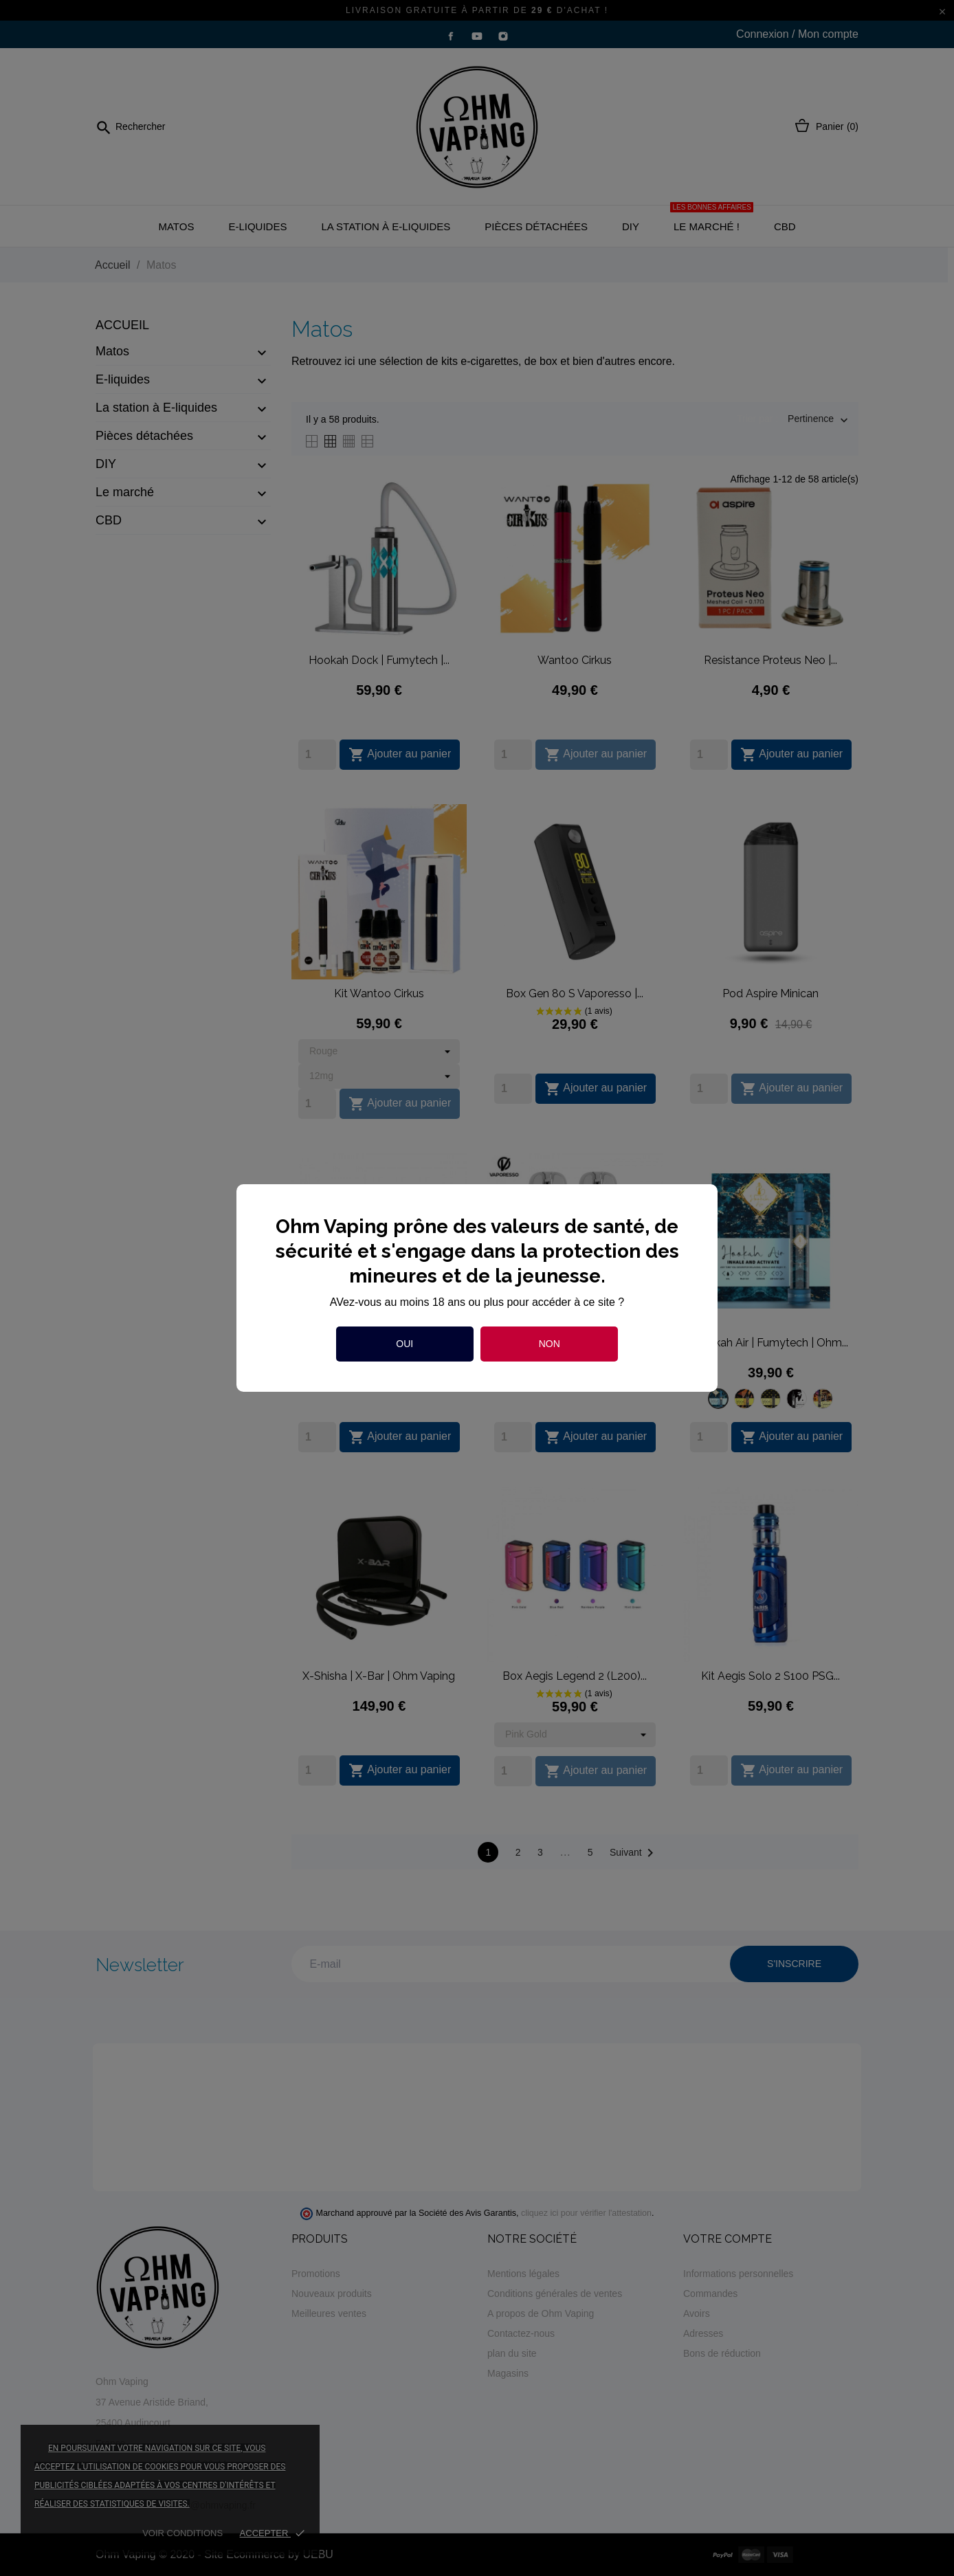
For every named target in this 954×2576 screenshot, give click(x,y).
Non (549, 1343)
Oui (404, 1343)
